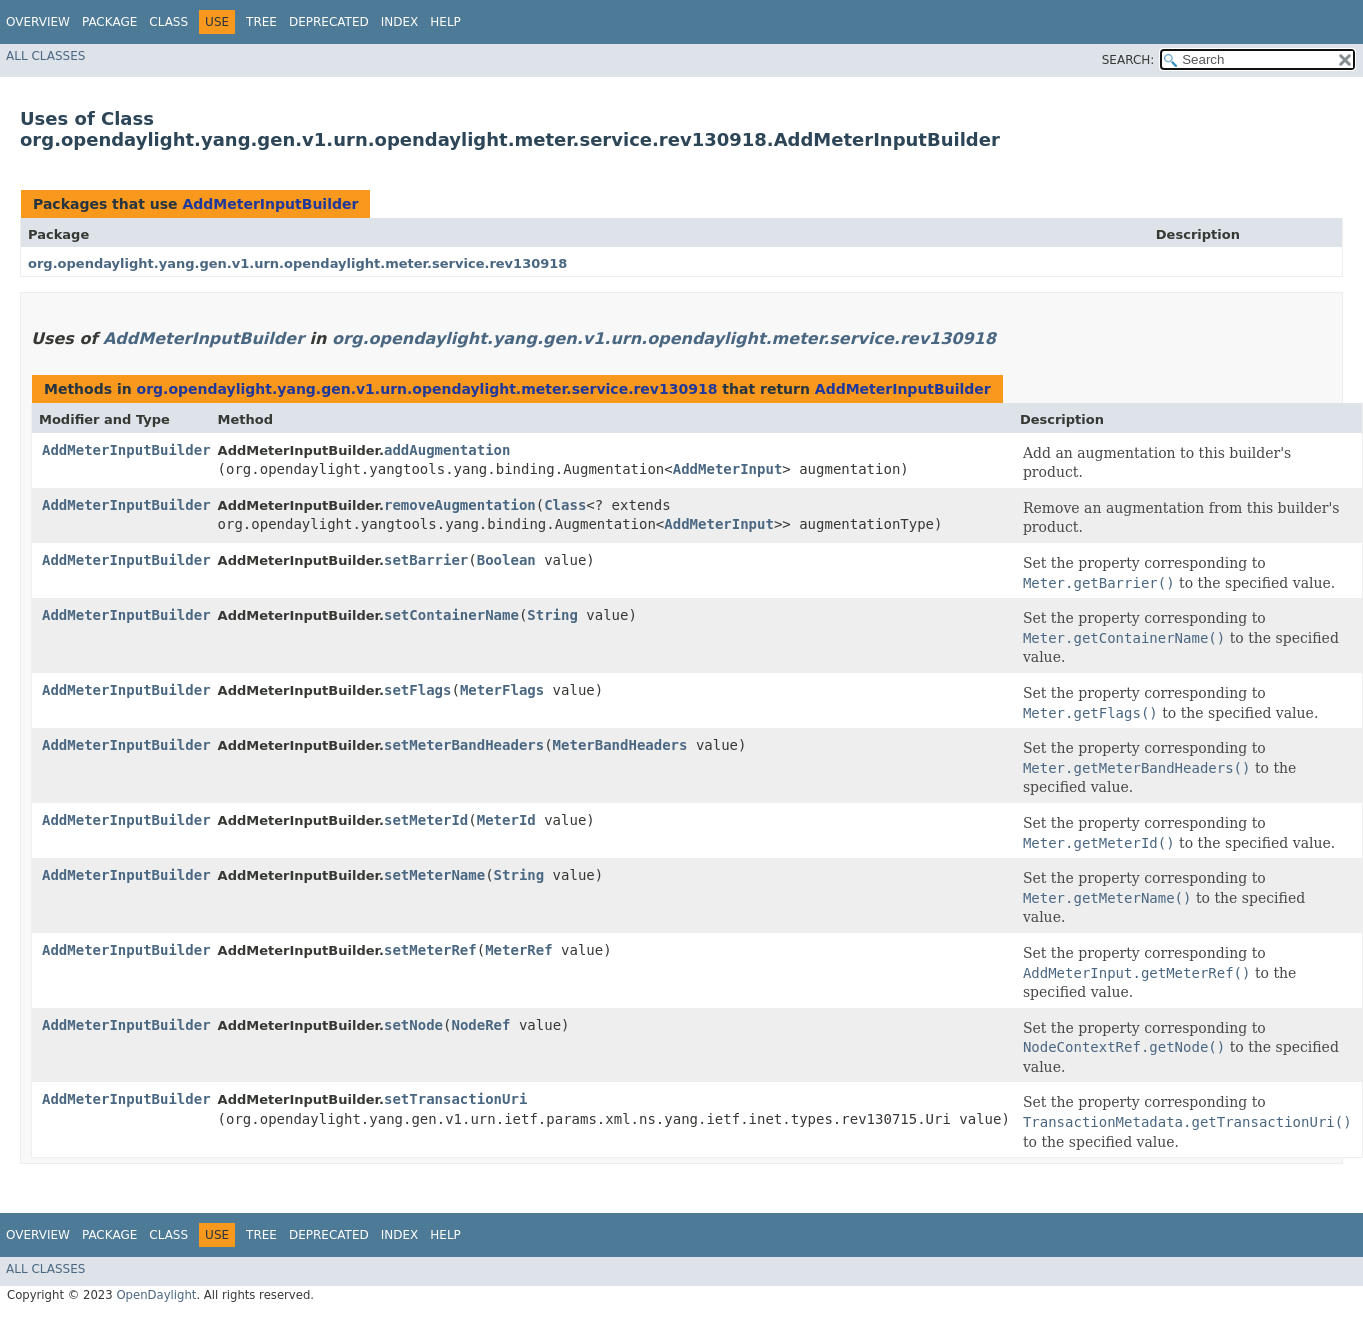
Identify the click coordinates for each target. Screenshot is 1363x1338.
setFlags (417, 690)
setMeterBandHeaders (464, 745)
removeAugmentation (460, 505)
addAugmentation (447, 450)
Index (400, 22)
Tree (261, 22)
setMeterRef (430, 950)
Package (109, 22)
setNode (413, 1025)
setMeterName (434, 875)
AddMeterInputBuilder (270, 204)
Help (445, 22)
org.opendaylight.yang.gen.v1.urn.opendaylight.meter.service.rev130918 (297, 263)
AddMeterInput (728, 469)
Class (168, 22)
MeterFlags (502, 690)
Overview (38, 22)
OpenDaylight (156, 1295)
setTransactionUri (455, 1099)
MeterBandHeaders (620, 745)
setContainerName (451, 615)
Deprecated (329, 22)
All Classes (45, 56)
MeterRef (518, 950)
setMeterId (426, 820)
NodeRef (480, 1025)
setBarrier (426, 560)
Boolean (506, 560)
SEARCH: (1128, 60)
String (552, 615)
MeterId (506, 820)
